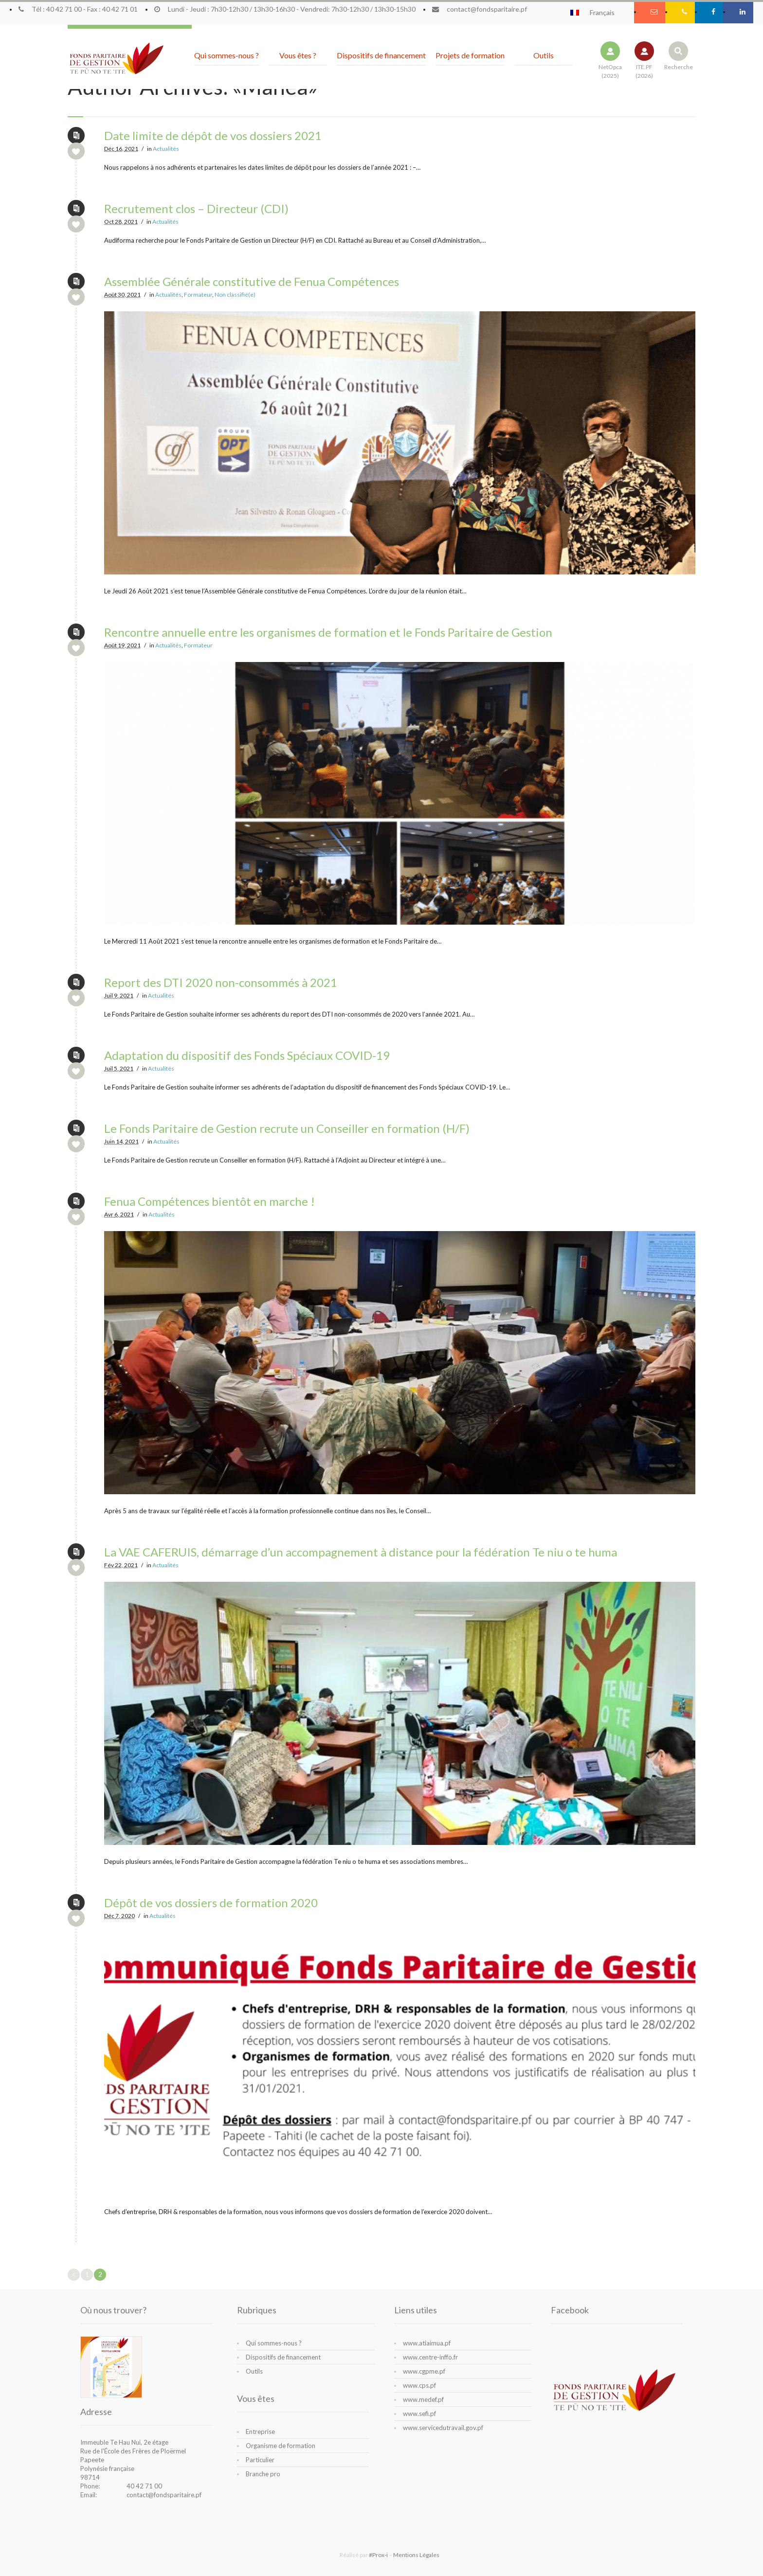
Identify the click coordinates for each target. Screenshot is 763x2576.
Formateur (198, 294)
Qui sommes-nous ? (274, 2343)
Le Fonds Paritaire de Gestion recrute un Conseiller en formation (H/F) (287, 1128)
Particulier (260, 2460)
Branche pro (263, 2474)
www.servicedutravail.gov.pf (443, 2428)
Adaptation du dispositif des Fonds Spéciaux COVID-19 (247, 1055)
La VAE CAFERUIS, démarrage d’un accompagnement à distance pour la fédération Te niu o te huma (360, 1552)
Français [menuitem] (602, 12)
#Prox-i (378, 2554)
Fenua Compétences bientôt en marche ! (209, 1201)
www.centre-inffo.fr (430, 2357)
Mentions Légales (416, 2554)
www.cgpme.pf (424, 2371)
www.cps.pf (419, 2385)
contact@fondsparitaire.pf (164, 2495)
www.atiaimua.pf (427, 2343)
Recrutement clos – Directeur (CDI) (196, 208)
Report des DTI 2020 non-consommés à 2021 (220, 982)
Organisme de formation (280, 2446)
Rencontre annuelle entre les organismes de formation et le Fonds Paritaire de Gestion (328, 632)
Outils (254, 2371)
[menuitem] (596, 12)
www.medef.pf (423, 2399)
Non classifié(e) (235, 294)
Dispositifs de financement (283, 2357)
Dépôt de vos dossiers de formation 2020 (211, 1903)
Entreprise (260, 2431)
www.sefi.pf (419, 2413)
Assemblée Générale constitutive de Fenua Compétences (251, 281)
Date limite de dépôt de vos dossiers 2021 (213, 135)
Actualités (166, 148)
